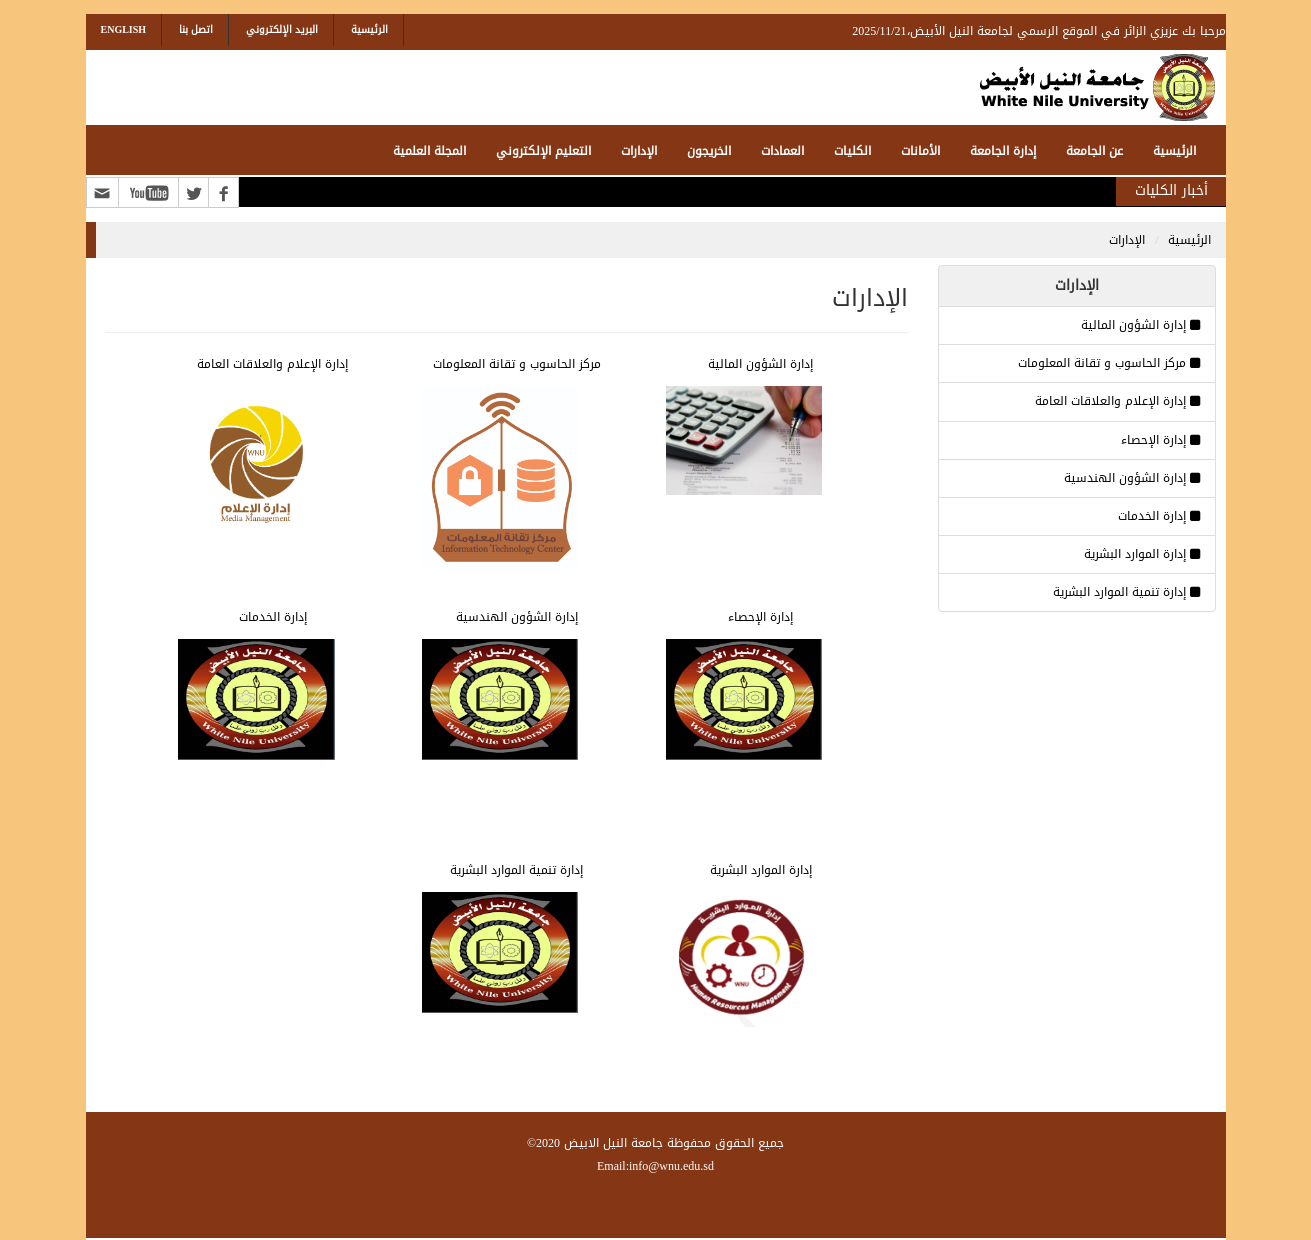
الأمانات (920, 151)
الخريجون (709, 151)
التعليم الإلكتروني (543, 151)
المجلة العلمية (429, 151)
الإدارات (639, 151)
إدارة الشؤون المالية (1133, 325)
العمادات (782, 151)
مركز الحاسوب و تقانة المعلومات (1102, 363)
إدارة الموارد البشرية (1135, 554)
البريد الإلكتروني (282, 29)
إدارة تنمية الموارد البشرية (1119, 592)
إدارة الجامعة (1003, 151)
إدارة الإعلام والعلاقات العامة (1110, 401)
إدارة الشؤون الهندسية (1125, 478)
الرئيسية (369, 29)
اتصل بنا (196, 29)
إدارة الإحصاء (1153, 440)
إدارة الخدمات (1152, 516)
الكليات (852, 151)
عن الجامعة (1094, 151)
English (124, 29)
